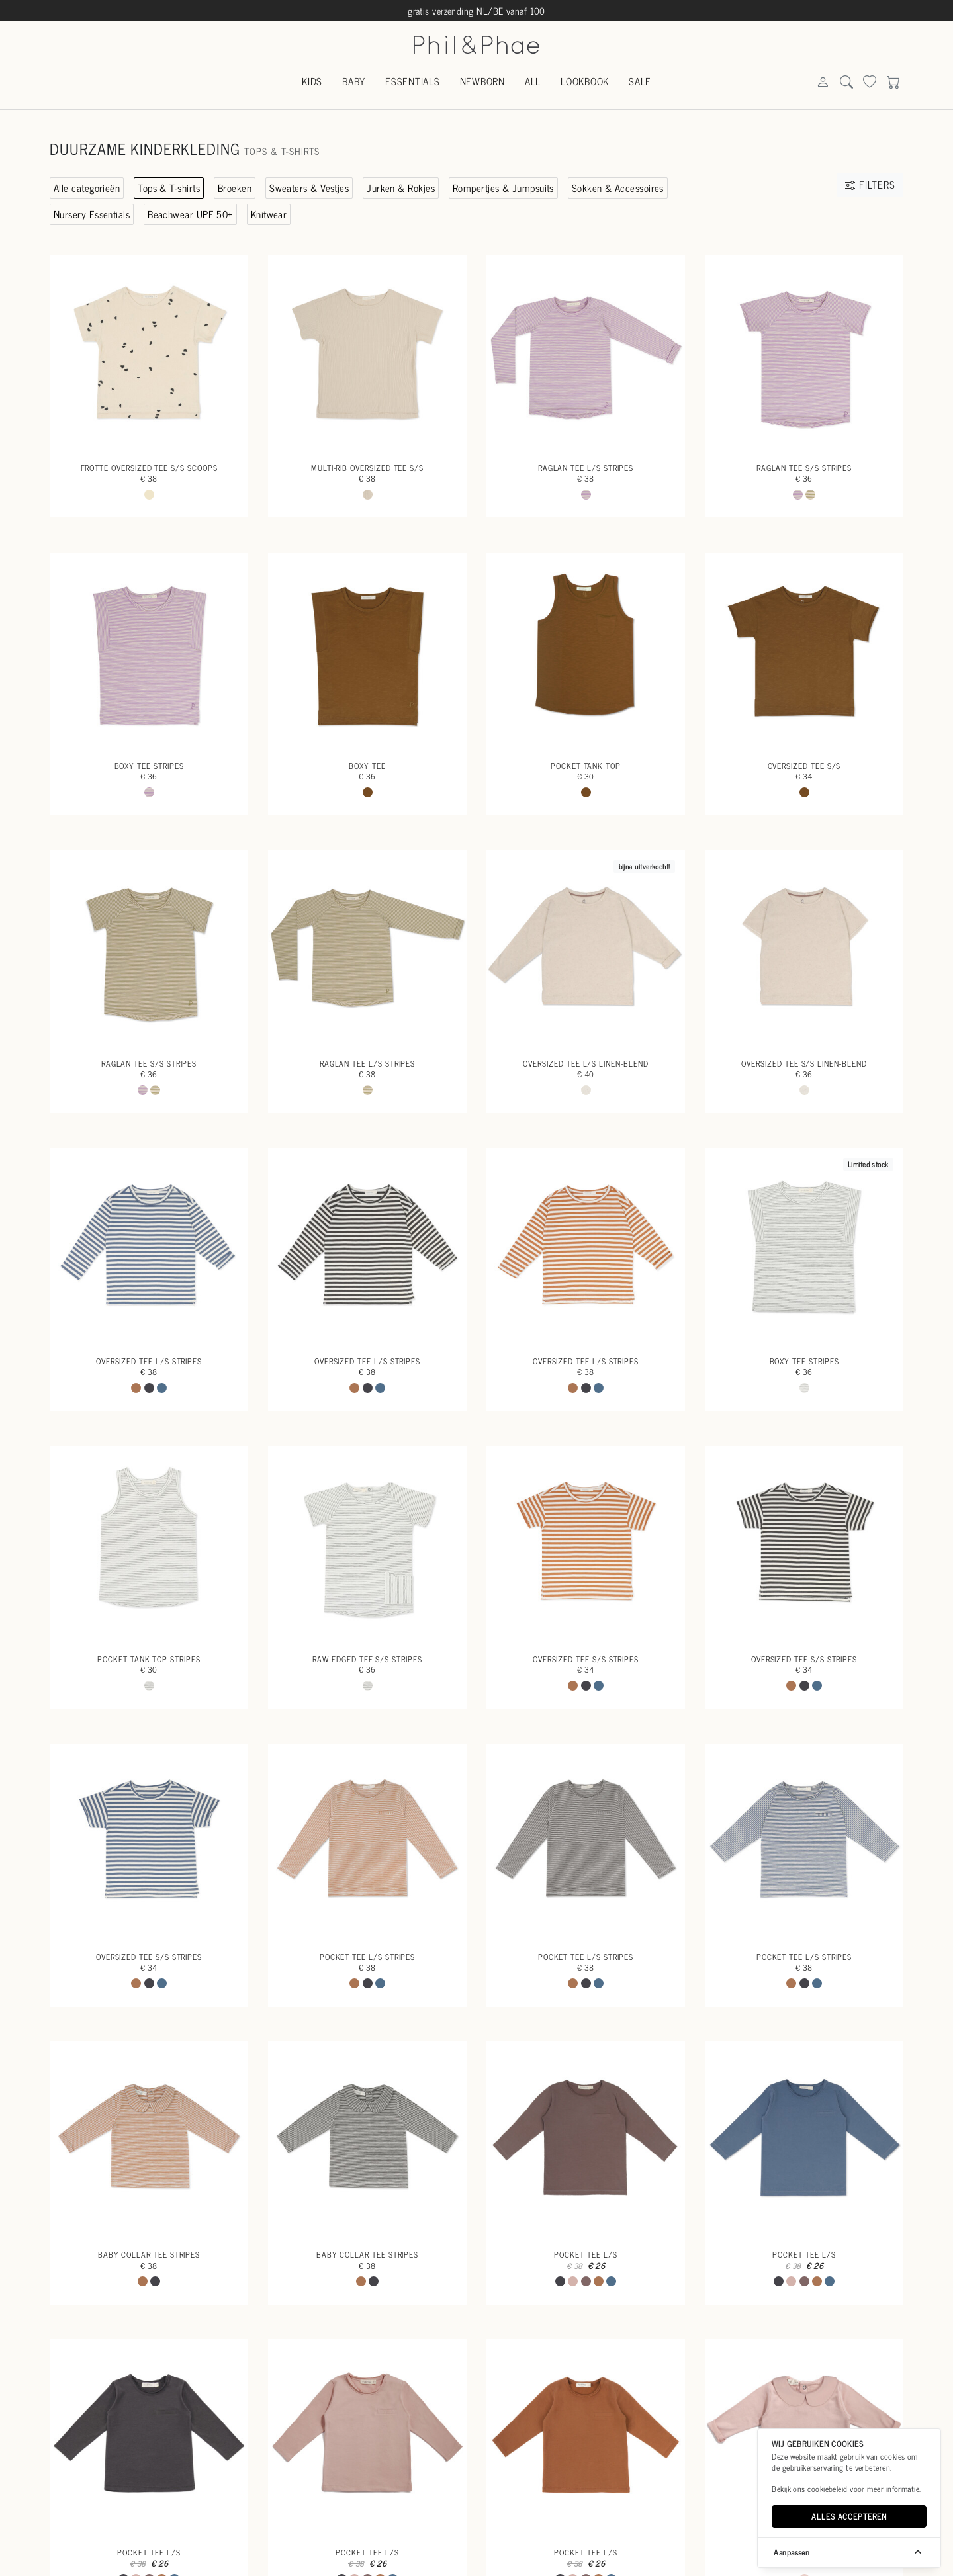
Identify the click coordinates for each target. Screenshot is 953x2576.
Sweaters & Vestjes (309, 187)
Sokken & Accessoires (618, 187)
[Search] (822, 82)
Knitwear (269, 214)
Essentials (412, 81)
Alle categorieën (87, 187)
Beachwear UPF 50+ (190, 214)
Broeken (234, 187)
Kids (312, 81)
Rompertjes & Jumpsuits (503, 187)
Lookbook (585, 81)
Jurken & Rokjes (401, 187)
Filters (870, 184)
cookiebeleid (827, 2488)
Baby (353, 81)
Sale (640, 81)
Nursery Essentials (92, 214)
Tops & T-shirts (169, 187)
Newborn (482, 81)
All (533, 81)
